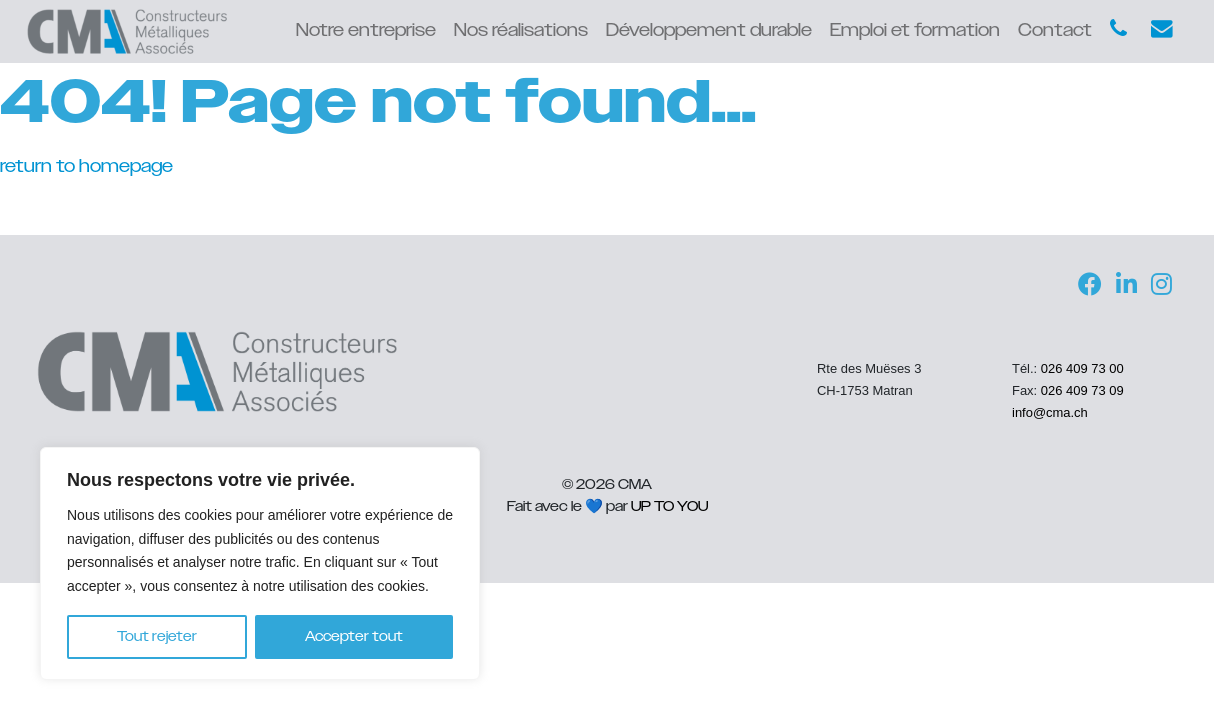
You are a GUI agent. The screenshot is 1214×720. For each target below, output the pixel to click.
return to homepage (86, 167)
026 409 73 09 (1082, 390)
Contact (1055, 31)
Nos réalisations (521, 31)
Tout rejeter (157, 637)
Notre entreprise (366, 31)
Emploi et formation (915, 31)
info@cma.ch (1050, 412)
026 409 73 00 (1082, 368)
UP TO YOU (669, 506)
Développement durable (709, 31)
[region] (260, 563)
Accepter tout (354, 637)
